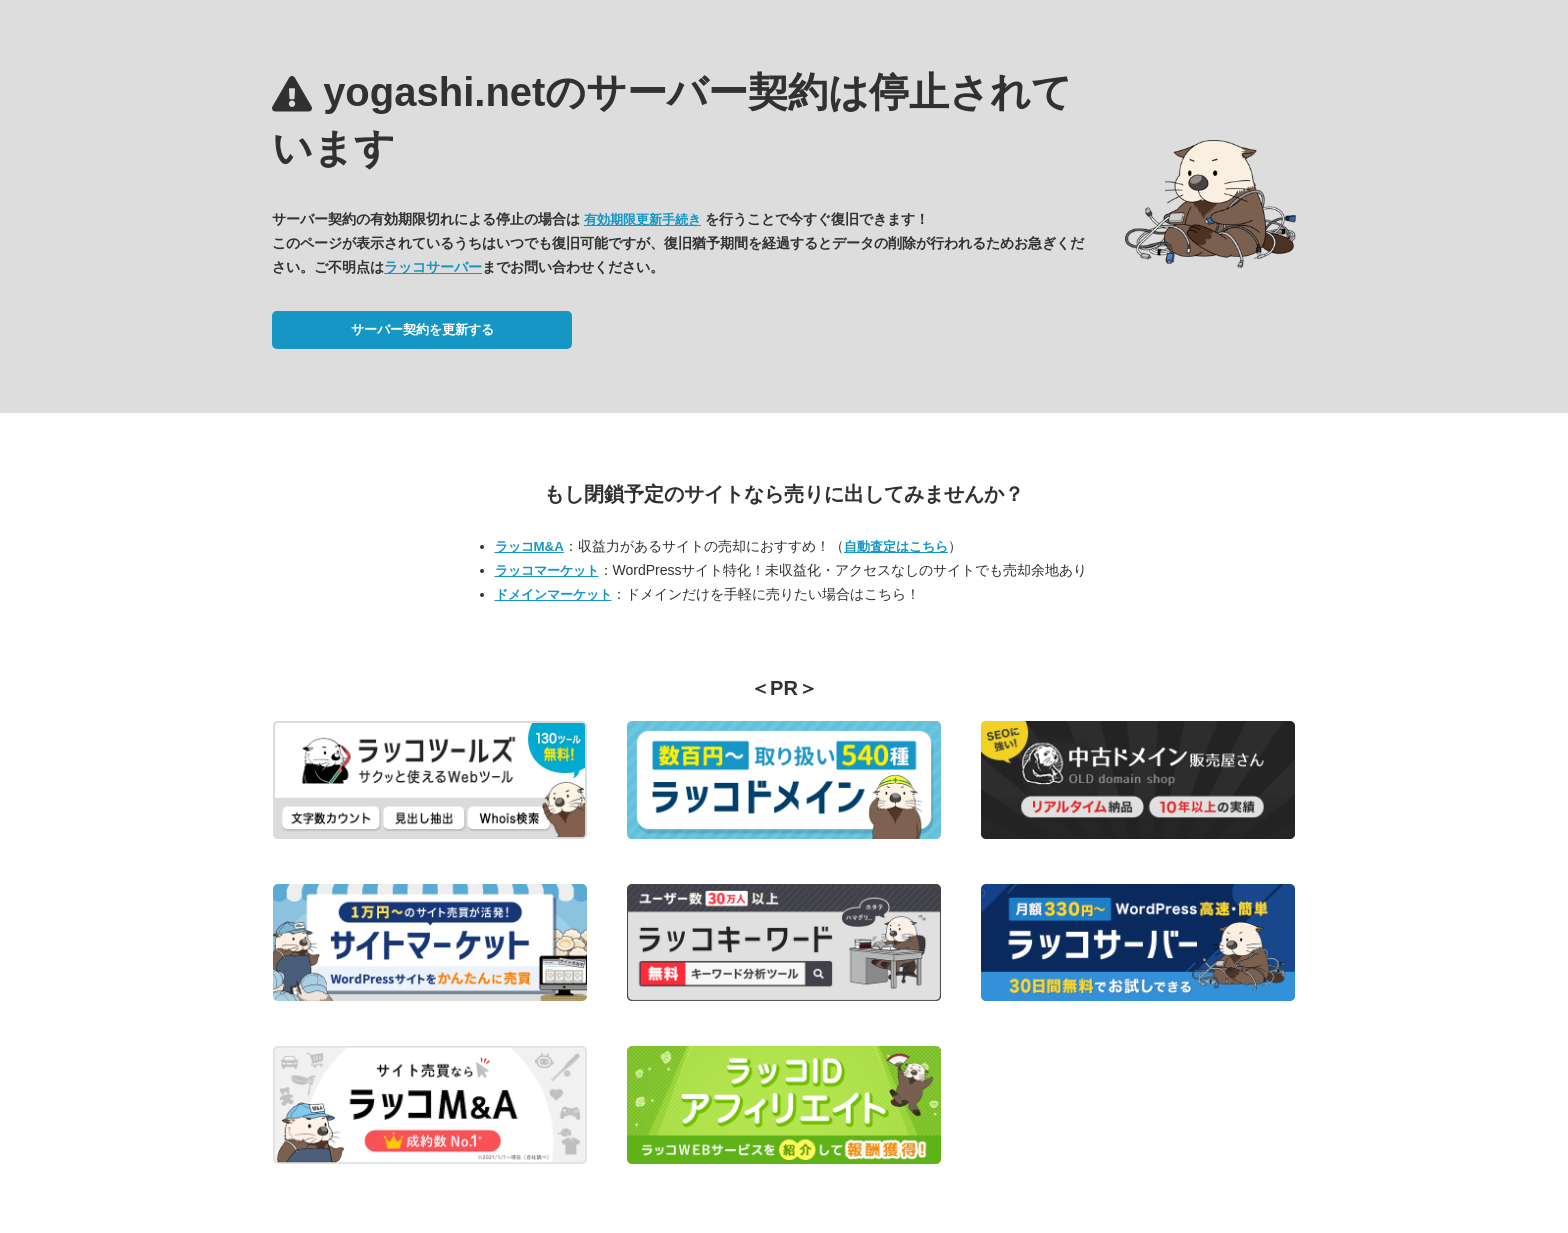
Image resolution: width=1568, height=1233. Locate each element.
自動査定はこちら (896, 546)
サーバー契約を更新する (422, 329)
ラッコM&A (529, 546)
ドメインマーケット (553, 594)
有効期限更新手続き (642, 219)
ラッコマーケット (547, 570)
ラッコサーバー (433, 267)
